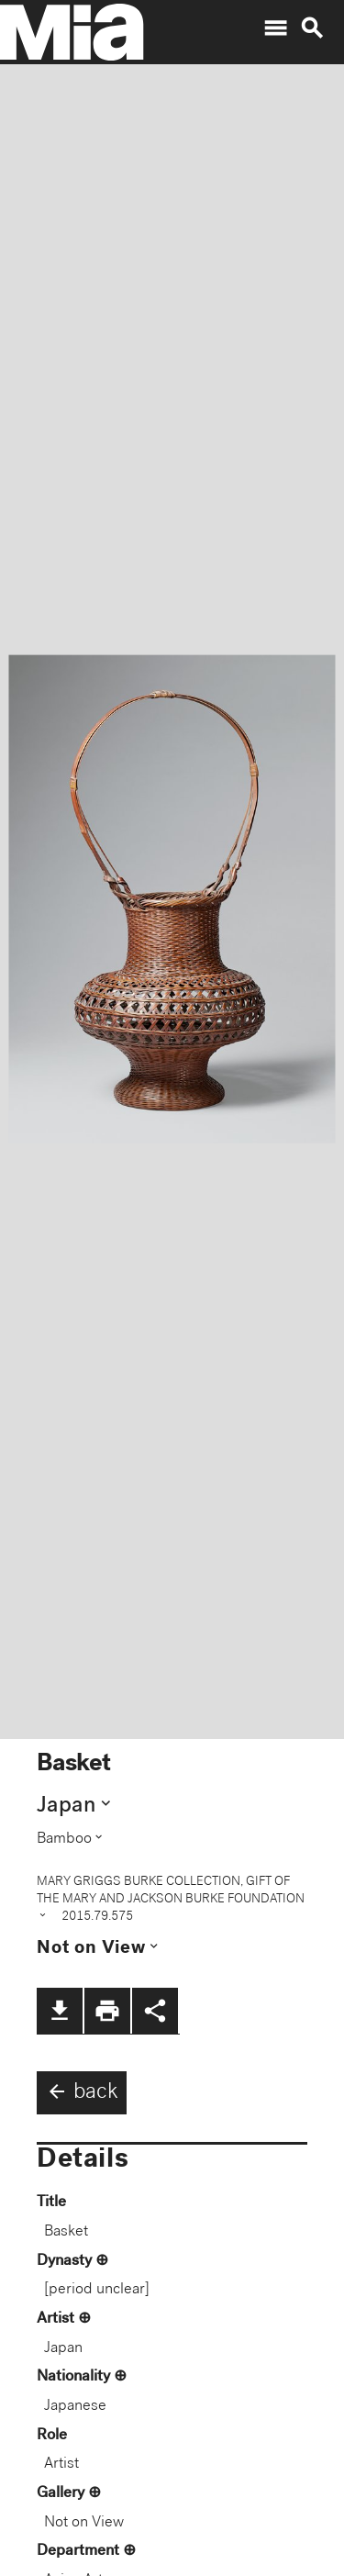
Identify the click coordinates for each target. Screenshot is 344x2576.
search (312, 28)
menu (275, 28)
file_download (59, 2010)
